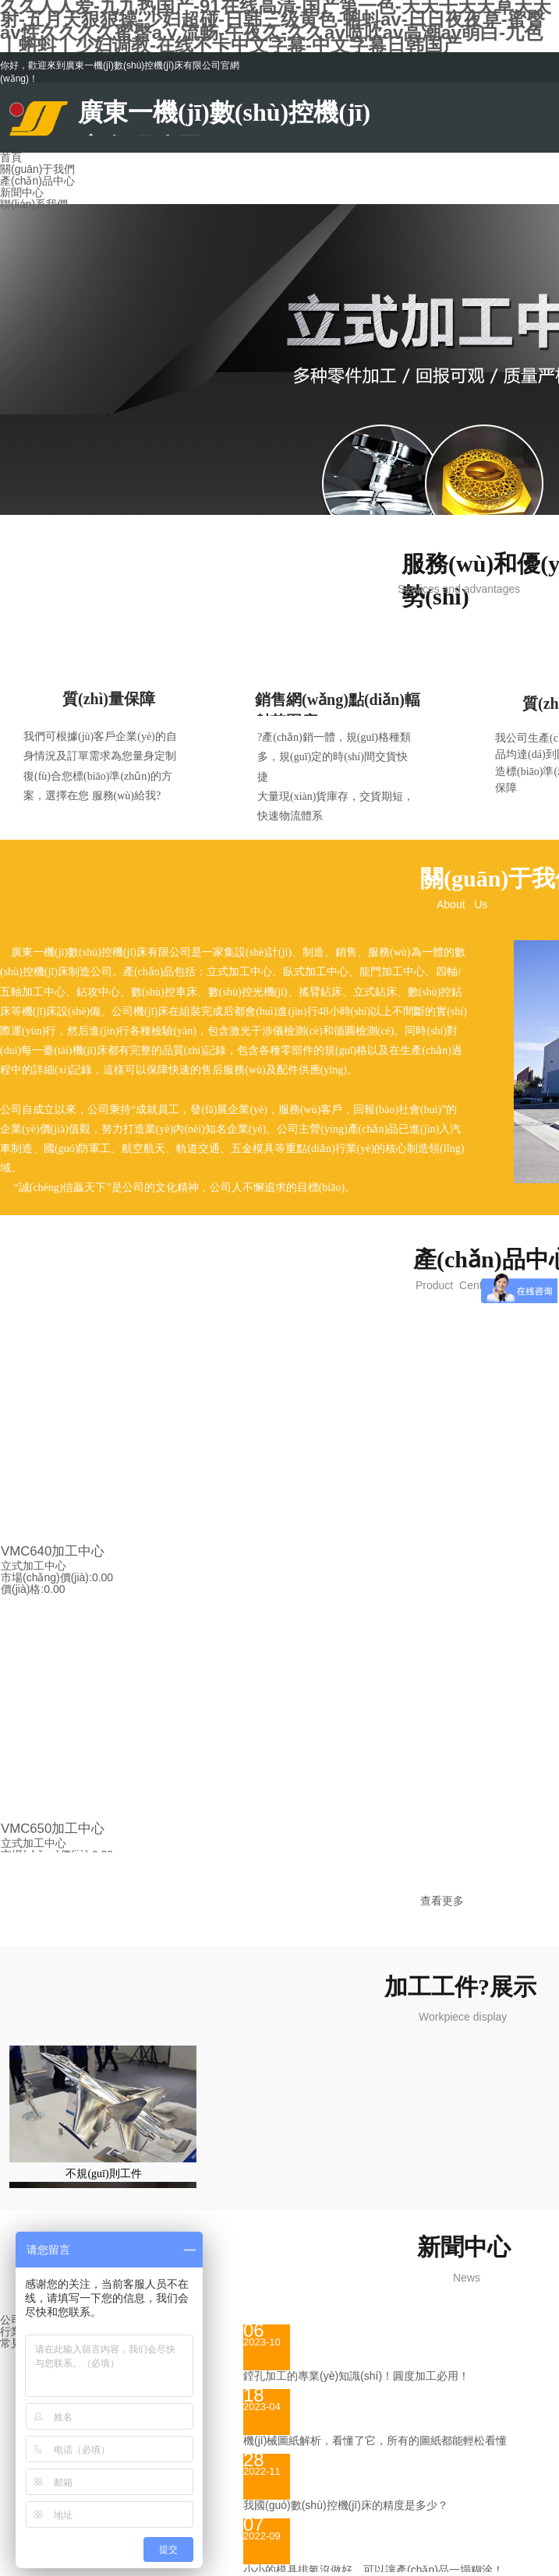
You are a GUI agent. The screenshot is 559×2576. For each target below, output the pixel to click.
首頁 (11, 157)
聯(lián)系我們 (34, 204)
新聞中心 (22, 192)
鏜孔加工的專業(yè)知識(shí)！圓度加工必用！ (356, 2376)
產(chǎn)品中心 (37, 180)
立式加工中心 (33, 1565)
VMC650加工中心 (52, 1828)
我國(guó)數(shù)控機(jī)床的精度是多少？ (345, 2505)
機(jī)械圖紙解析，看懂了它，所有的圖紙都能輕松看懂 (375, 2440)
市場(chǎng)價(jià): (46, 1577)
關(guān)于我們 (37, 169)
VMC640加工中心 (52, 1551)
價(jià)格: (22, 1589)
